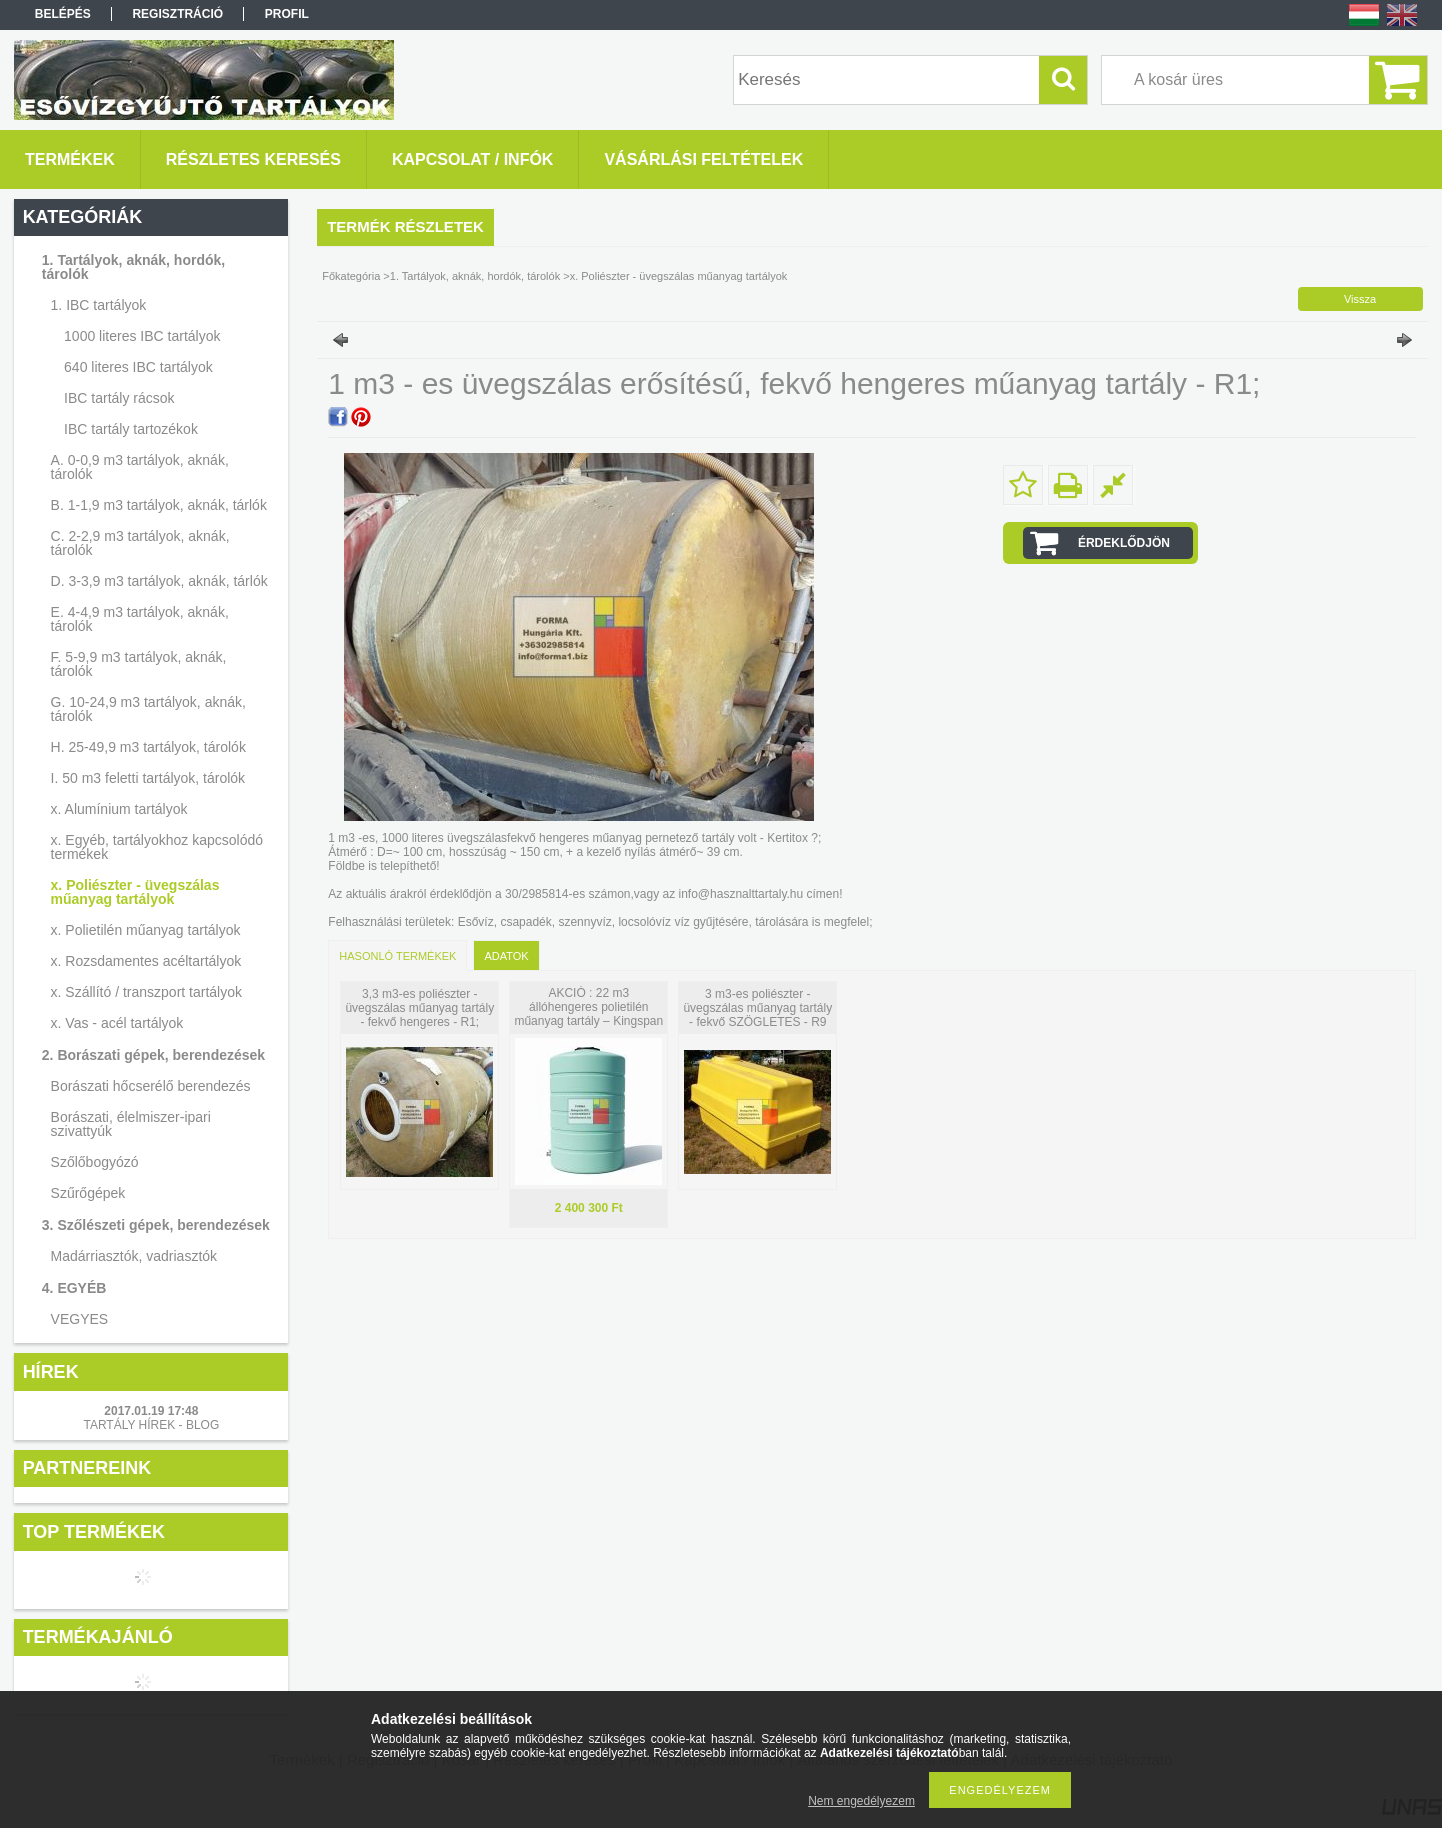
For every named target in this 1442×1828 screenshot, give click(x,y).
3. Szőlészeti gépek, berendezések (156, 1225)
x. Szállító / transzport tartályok (146, 992)
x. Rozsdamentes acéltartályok (146, 961)
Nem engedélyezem (861, 1801)
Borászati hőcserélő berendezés (151, 1086)
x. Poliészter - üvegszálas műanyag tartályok (135, 892)
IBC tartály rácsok (119, 398)
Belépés (63, 14)
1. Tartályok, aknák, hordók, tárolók (133, 267)
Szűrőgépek (88, 1193)
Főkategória (351, 276)
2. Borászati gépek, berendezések (153, 1055)
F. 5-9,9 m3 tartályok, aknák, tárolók (139, 664)
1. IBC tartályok (99, 305)
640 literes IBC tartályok (138, 367)
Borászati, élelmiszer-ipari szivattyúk (131, 1124)
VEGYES (80, 1319)
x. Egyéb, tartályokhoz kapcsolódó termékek (157, 847)
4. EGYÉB (74, 1288)
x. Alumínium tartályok (119, 809)
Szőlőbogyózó (95, 1162)
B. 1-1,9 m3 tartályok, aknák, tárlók (159, 505)
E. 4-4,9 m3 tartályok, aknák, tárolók (140, 619)
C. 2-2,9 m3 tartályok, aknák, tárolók (140, 543)
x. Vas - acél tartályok (117, 1023)
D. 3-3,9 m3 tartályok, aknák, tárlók (159, 581)
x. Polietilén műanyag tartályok (146, 930)
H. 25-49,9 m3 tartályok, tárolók (148, 747)
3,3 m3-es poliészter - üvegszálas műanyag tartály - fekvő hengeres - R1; (419, 1008)
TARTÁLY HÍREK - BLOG (151, 1425)
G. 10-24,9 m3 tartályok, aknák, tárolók (148, 709)
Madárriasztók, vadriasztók (134, 1256)
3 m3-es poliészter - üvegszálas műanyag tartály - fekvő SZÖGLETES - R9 (757, 1008)
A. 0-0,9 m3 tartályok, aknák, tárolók (140, 467)
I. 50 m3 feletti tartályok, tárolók (148, 778)
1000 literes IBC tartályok (142, 336)
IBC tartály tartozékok (131, 429)
